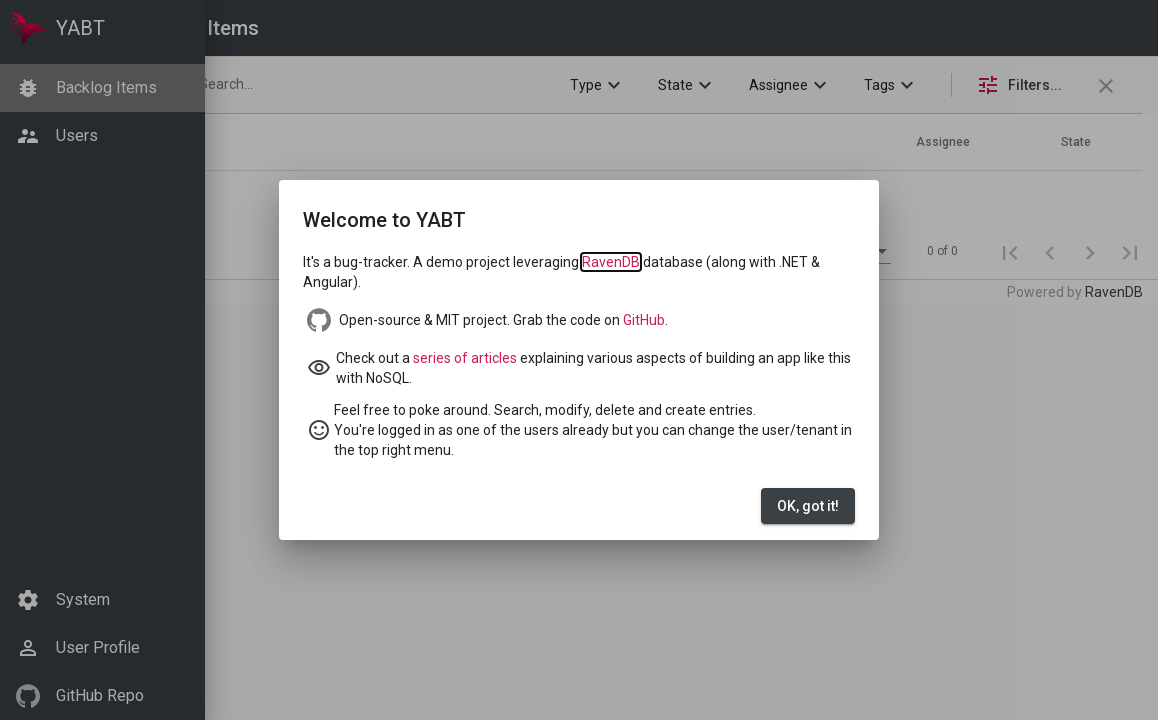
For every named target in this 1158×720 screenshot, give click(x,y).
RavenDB (611, 262)
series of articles (465, 358)
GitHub (644, 320)
